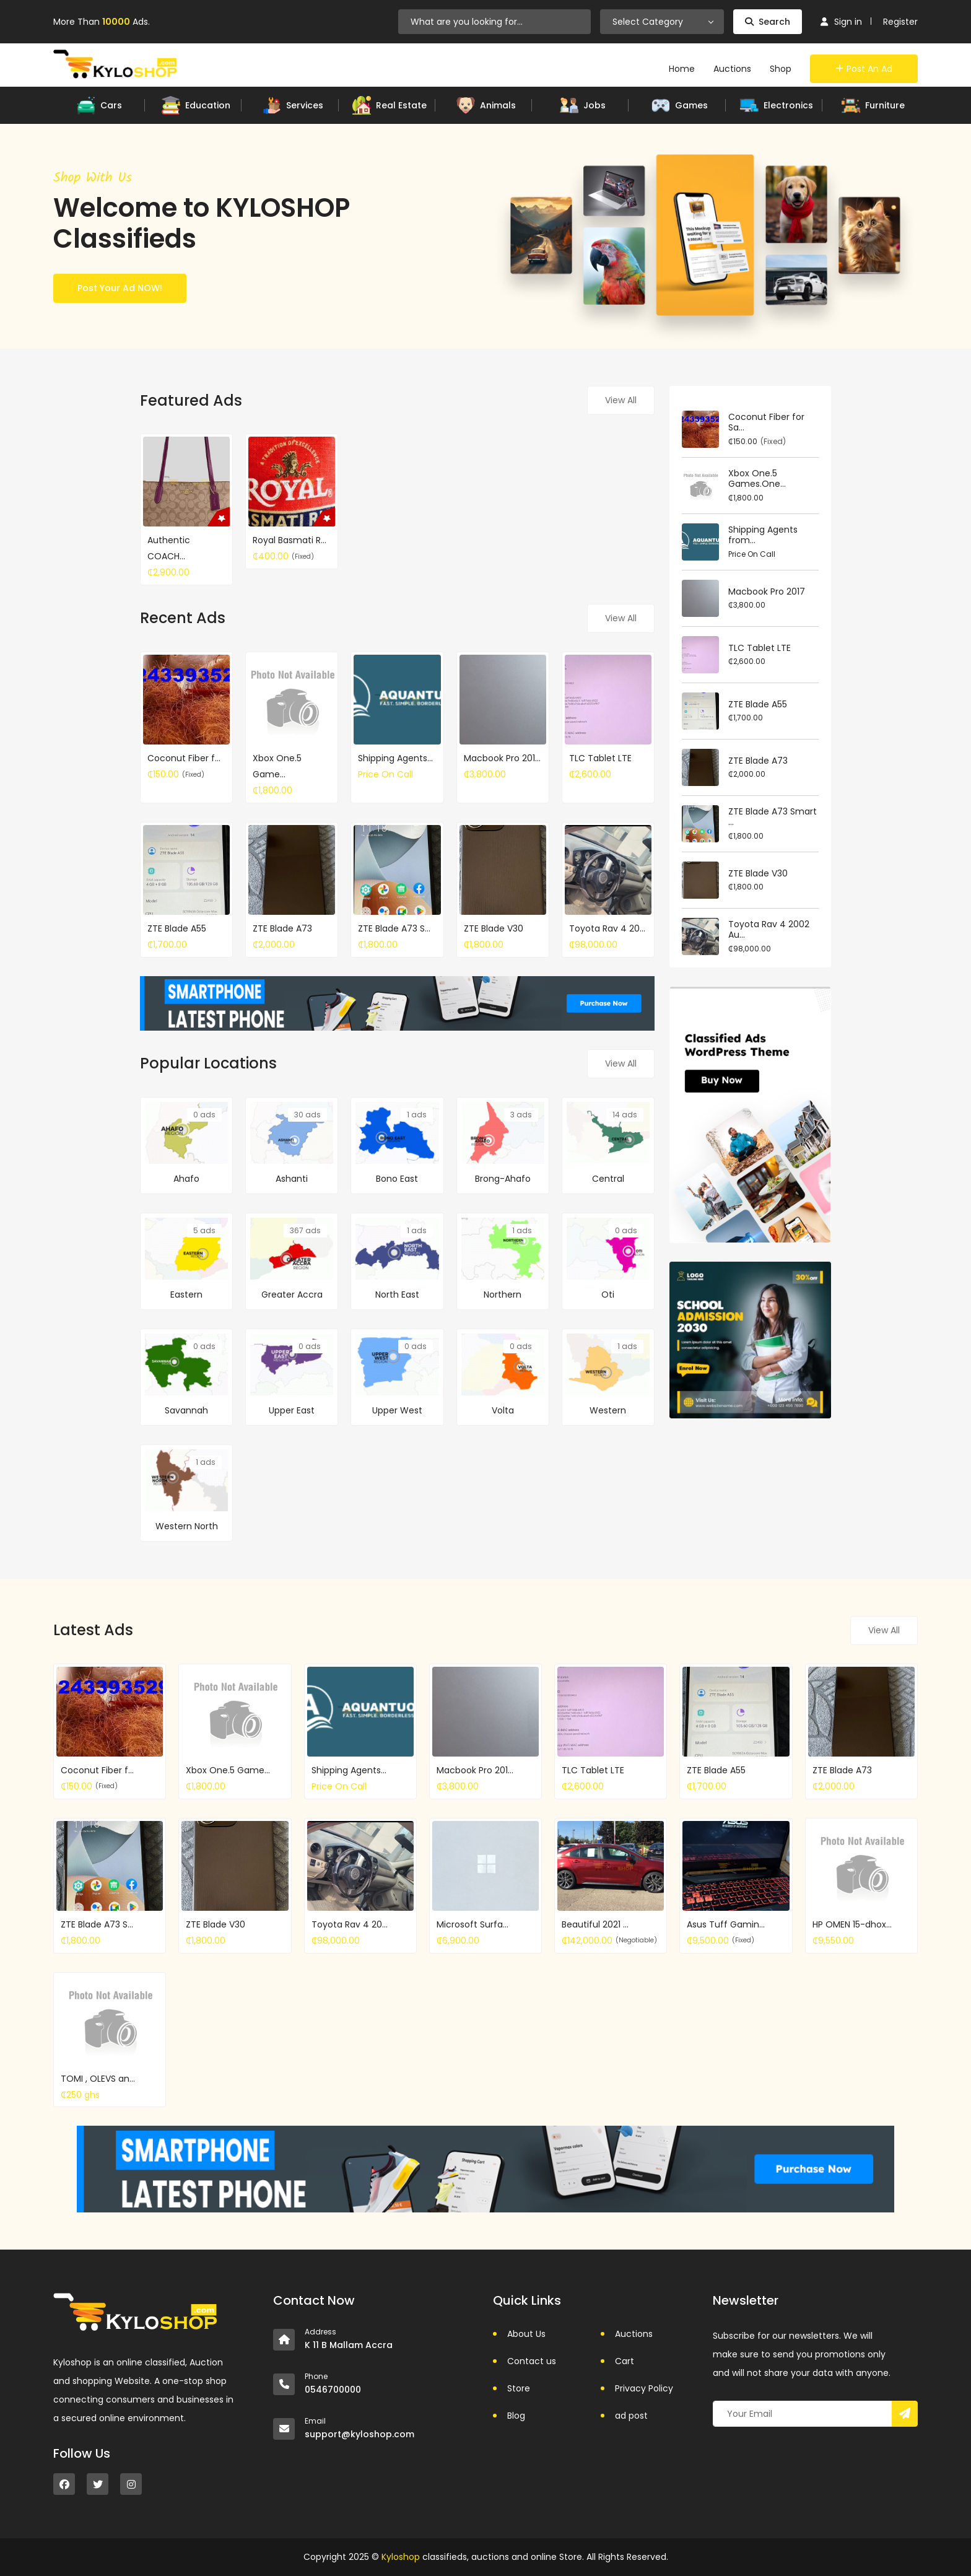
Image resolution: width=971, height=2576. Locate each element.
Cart (624, 2361)
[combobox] (662, 21)
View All (621, 400)
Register (900, 21)
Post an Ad (863, 69)
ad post (631, 2415)
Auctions (732, 69)
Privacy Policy (644, 2388)
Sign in (841, 21)
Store (518, 2388)
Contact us (531, 2361)
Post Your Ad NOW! (119, 288)
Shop (780, 69)
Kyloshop (400, 2557)
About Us (526, 2334)
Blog (516, 2415)
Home (682, 69)
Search (767, 21)
